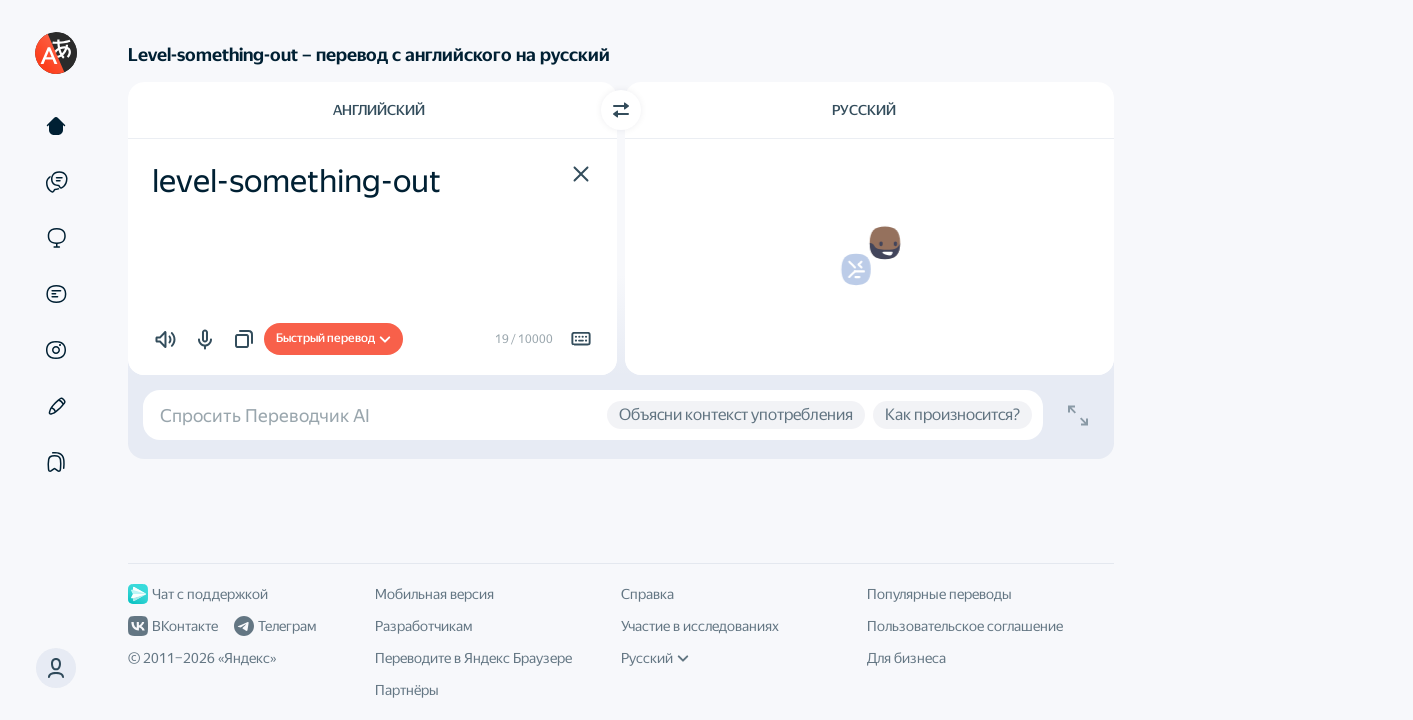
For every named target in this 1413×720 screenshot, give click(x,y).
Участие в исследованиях (700, 626)
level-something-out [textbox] (296, 181)
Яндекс (247, 658)
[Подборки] (56, 462)
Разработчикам (423, 626)
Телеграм (275, 626)
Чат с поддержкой (198, 594)
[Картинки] (56, 350)
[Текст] (56, 126)
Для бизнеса (906, 658)
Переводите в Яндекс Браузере (473, 658)
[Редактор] (56, 406)
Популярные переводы (939, 594)
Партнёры (407, 690)
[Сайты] (56, 238)
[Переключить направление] (621, 110)
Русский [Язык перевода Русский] (864, 110)
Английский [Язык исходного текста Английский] (379, 110)
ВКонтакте (173, 626)
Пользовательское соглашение (965, 626)
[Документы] (56, 294)
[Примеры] (56, 182)
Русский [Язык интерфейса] (655, 658)
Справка (647, 594)
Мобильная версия (434, 594)
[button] (56, 668)
